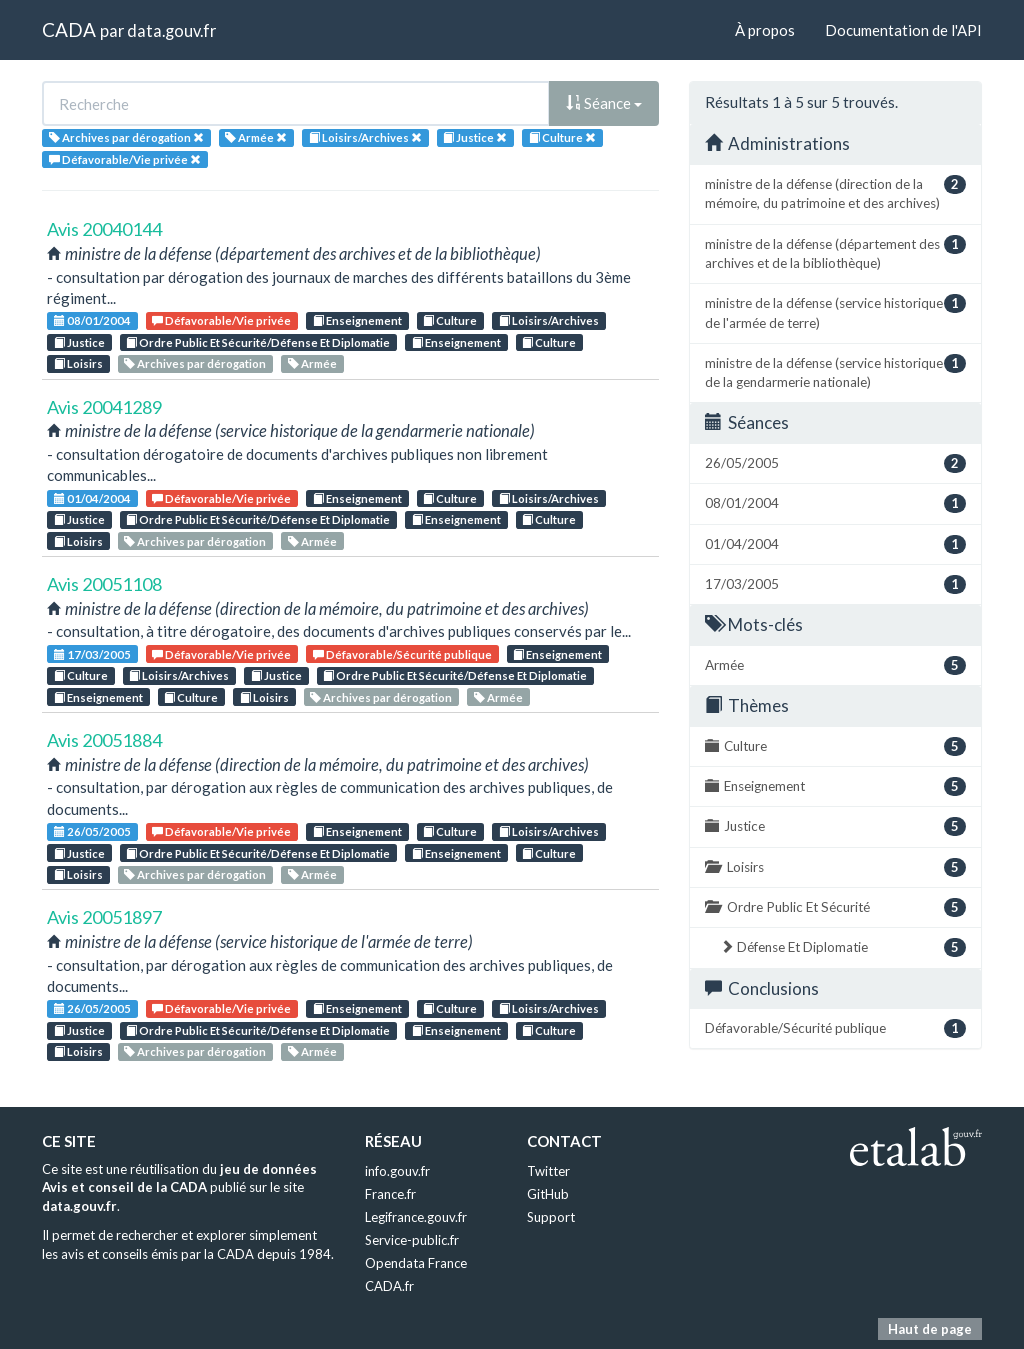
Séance (604, 103)
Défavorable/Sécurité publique (402, 654)
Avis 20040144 (104, 229)
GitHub (548, 1194)
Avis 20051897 (104, 917)
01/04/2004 (92, 498)
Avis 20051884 (104, 740)
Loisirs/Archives (549, 320)
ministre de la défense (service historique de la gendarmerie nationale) (835, 372)
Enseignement (357, 320)
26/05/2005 (92, 831)
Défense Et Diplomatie (843, 947)
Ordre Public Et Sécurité (835, 907)
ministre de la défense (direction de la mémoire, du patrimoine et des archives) (835, 193)
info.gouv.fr (397, 1171)
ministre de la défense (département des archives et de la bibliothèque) (835, 253)
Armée (312, 363)
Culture (450, 320)
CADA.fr (389, 1286)
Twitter (548, 1171)
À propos (765, 30)
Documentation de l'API (903, 30)
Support (551, 1217)
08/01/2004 (92, 320)
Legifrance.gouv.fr (416, 1217)
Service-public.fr (412, 1240)
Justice (79, 342)
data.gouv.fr (171, 30)
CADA (69, 29)
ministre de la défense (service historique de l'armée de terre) (835, 312)
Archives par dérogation (195, 363)
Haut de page (930, 1329)
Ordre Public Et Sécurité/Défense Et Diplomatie (258, 342)
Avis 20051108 (104, 584)
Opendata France (416, 1263)
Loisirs (78, 363)
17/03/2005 (92, 654)
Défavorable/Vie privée (221, 320)
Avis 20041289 (104, 407)
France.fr (390, 1194)
